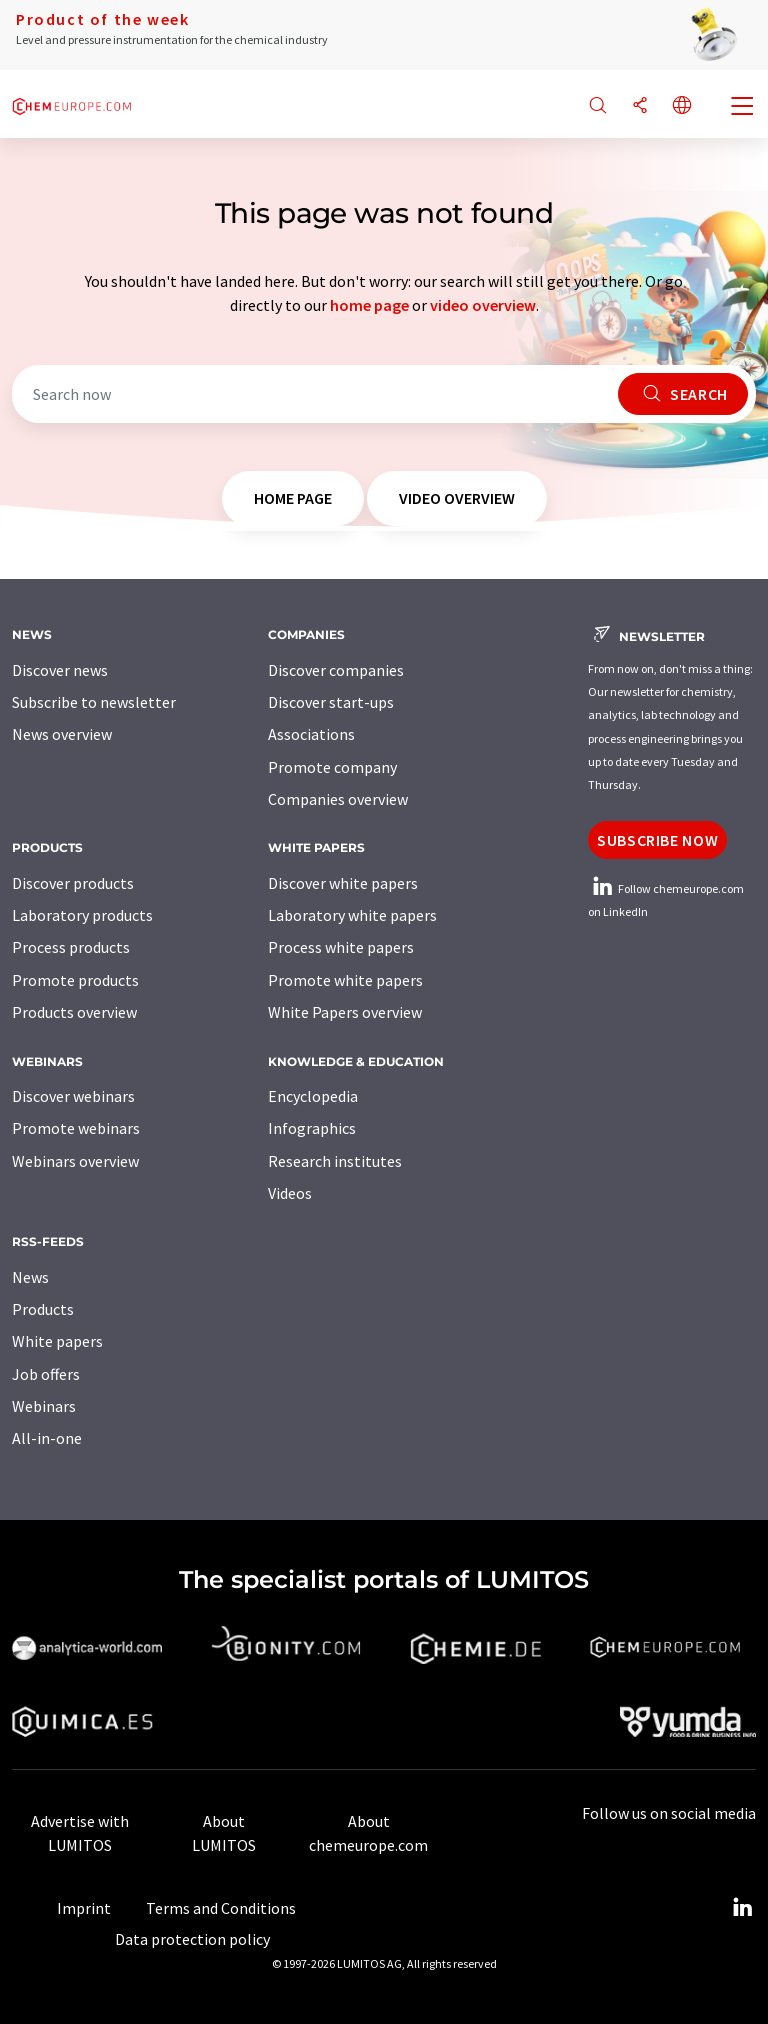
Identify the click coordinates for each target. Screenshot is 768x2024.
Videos (290, 1193)
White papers (57, 1341)
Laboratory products (82, 915)
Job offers (46, 1374)
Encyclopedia (313, 1096)
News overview (62, 734)
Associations (311, 734)
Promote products (75, 980)
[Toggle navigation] (743, 108)
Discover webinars (73, 1096)
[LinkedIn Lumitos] (742, 1908)
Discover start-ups (331, 702)
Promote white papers (345, 980)
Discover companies (336, 670)
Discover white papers (343, 883)
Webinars (44, 1406)
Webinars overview (75, 1161)
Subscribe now (657, 840)
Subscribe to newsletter (94, 702)
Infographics (312, 1128)
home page (369, 305)
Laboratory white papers (352, 915)
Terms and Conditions (221, 1908)
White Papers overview (345, 1012)
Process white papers (341, 947)
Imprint (84, 1908)
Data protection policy (192, 1939)
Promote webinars (76, 1128)
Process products (71, 947)
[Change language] (682, 106)
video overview (483, 305)
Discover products (73, 883)
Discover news (60, 670)
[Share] (640, 106)
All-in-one (47, 1438)
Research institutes (335, 1161)
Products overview (74, 1012)
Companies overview (338, 799)
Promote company (332, 767)
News (30, 1277)
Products (43, 1309)
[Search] (598, 106)
